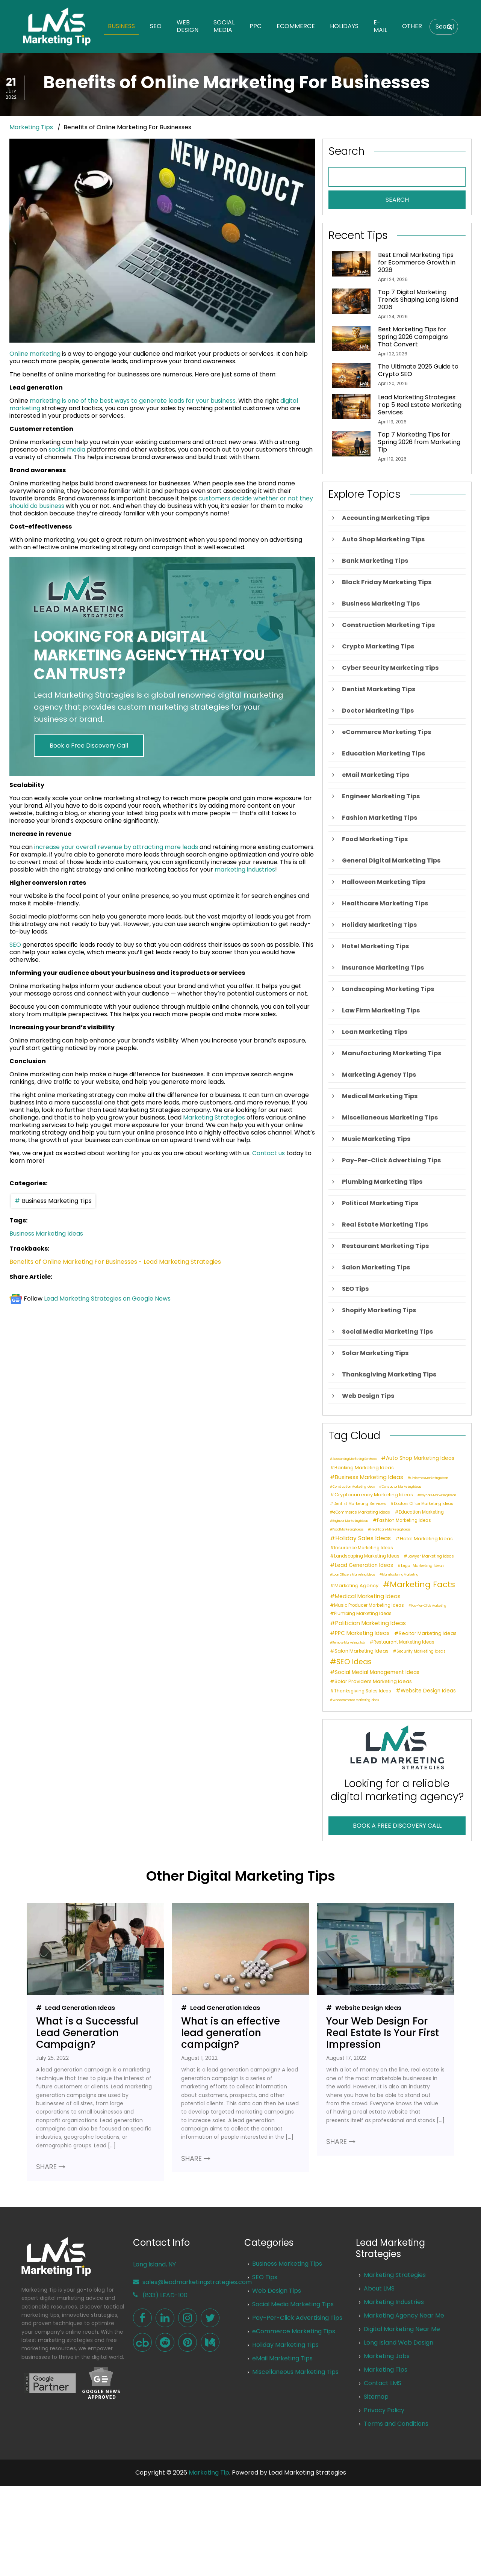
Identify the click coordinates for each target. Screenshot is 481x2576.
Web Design (187, 26)
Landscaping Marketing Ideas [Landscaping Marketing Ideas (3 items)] (366, 1556)
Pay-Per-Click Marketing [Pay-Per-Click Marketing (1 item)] (428, 1606)
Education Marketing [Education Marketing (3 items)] (421, 1512)
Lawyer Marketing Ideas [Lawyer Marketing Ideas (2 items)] (430, 1556)
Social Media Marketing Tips (293, 2304)
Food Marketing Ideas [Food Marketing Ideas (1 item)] (348, 1530)
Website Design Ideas (367, 2007)
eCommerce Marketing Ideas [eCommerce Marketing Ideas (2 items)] (361, 1512)
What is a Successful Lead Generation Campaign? (87, 2033)
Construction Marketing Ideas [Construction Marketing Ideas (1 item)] (354, 1487)
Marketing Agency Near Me (404, 2315)
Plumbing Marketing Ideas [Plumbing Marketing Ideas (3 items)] (363, 1614)
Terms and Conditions (396, 2423)
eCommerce (296, 26)
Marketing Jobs (387, 2356)
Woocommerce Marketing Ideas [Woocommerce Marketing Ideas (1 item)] (356, 1700)
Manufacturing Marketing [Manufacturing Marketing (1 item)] (400, 1575)
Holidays (344, 26)
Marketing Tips (31, 127)
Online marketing (35, 353)
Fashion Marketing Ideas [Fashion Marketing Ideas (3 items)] (404, 1520)
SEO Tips (264, 2277)
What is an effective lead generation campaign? (230, 2033)
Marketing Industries (394, 2302)
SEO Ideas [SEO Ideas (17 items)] (354, 1661)
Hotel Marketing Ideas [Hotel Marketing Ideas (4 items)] (426, 1539)
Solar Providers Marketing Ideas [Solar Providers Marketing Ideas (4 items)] (373, 1682)
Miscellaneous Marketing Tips (295, 2372)
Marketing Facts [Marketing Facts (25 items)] (422, 1585)
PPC (256, 26)
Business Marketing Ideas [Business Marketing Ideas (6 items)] (369, 1477)
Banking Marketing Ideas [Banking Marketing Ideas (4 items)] (364, 1468)
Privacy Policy (384, 2410)
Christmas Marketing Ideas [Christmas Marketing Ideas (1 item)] (429, 1478)
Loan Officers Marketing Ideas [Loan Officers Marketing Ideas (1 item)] (354, 1575)
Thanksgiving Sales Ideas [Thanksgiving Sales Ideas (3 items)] (362, 1691)
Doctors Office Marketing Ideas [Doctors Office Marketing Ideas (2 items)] (423, 1504)
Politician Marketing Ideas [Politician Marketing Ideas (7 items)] (370, 1623)
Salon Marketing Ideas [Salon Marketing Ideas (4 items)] (361, 1651)
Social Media (223, 26)
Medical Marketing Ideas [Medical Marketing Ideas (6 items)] (368, 1596)
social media (66, 449)
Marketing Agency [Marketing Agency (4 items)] (356, 1586)
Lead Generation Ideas (79, 2007)
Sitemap (376, 2396)
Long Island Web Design (398, 2342)
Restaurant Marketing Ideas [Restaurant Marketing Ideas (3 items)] (404, 1642)
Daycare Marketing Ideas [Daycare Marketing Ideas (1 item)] (438, 1495)
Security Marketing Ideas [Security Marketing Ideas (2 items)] (421, 1651)
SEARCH (397, 199)
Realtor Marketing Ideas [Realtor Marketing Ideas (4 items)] (428, 1633)
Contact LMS (382, 2383)
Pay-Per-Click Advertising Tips (297, 2317)
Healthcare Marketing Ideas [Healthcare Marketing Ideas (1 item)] (390, 1530)
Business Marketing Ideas (46, 1233)
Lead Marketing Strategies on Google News (107, 1298)
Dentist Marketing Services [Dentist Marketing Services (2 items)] (359, 1504)
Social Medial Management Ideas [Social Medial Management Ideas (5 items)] (377, 1672)
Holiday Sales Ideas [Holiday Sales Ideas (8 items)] (363, 1538)
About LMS (379, 2288)
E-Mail (380, 26)
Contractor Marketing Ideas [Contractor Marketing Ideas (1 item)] (401, 1487)
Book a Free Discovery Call (89, 745)
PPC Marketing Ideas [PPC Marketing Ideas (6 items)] (362, 1633)
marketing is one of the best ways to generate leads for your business (133, 400)
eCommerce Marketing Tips (293, 2331)
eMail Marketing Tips (282, 2358)
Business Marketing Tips (57, 1201)
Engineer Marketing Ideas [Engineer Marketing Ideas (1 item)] (350, 1521)
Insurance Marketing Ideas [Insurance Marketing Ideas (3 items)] (363, 1548)
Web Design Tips (276, 2290)
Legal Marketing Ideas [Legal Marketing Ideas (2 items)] (423, 1566)
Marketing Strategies (214, 1117)
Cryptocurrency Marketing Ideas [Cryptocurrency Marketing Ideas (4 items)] (373, 1495)
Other (412, 26)
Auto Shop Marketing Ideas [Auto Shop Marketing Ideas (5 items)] (420, 1458)
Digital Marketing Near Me (402, 2329)
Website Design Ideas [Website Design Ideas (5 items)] (428, 1691)
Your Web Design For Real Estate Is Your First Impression (382, 2033)
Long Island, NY (154, 2264)
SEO (156, 26)
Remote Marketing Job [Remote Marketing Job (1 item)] (349, 1643)
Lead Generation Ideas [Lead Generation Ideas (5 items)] (364, 1565)
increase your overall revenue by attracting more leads (116, 847)
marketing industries (245, 869)
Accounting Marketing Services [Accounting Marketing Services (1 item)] (355, 1459)
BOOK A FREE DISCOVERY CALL (397, 1825)
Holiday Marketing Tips (285, 2344)
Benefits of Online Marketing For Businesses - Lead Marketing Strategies (115, 1261)
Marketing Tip (209, 2472)
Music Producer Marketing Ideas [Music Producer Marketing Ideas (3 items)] (369, 1605)
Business (121, 26)
